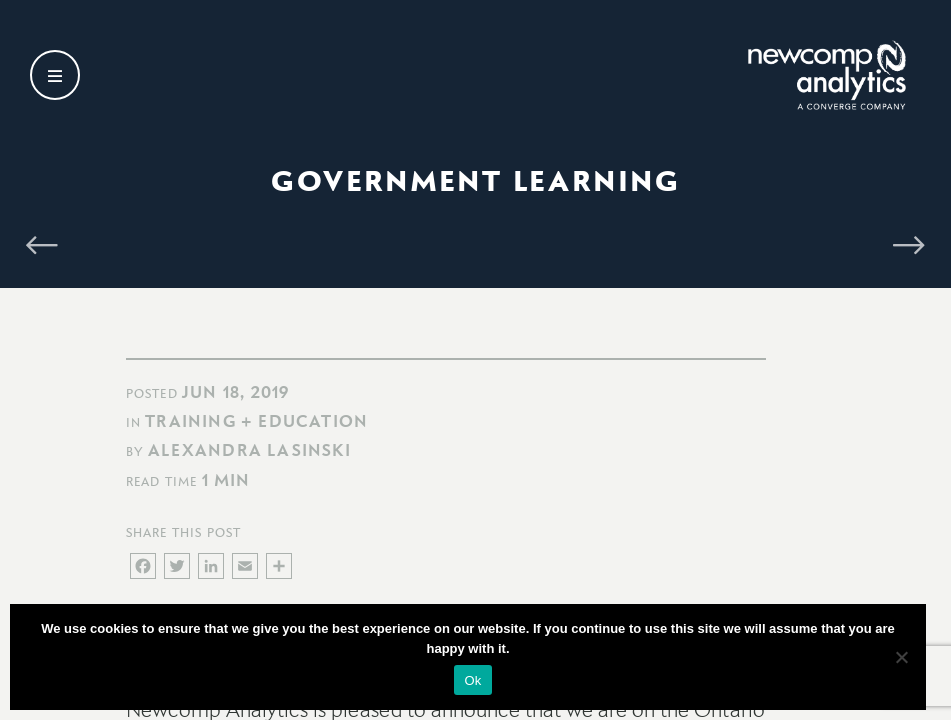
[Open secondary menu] (55, 78)
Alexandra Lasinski (249, 450)
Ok (472, 680)
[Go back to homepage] (796, 78)
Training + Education (256, 421)
